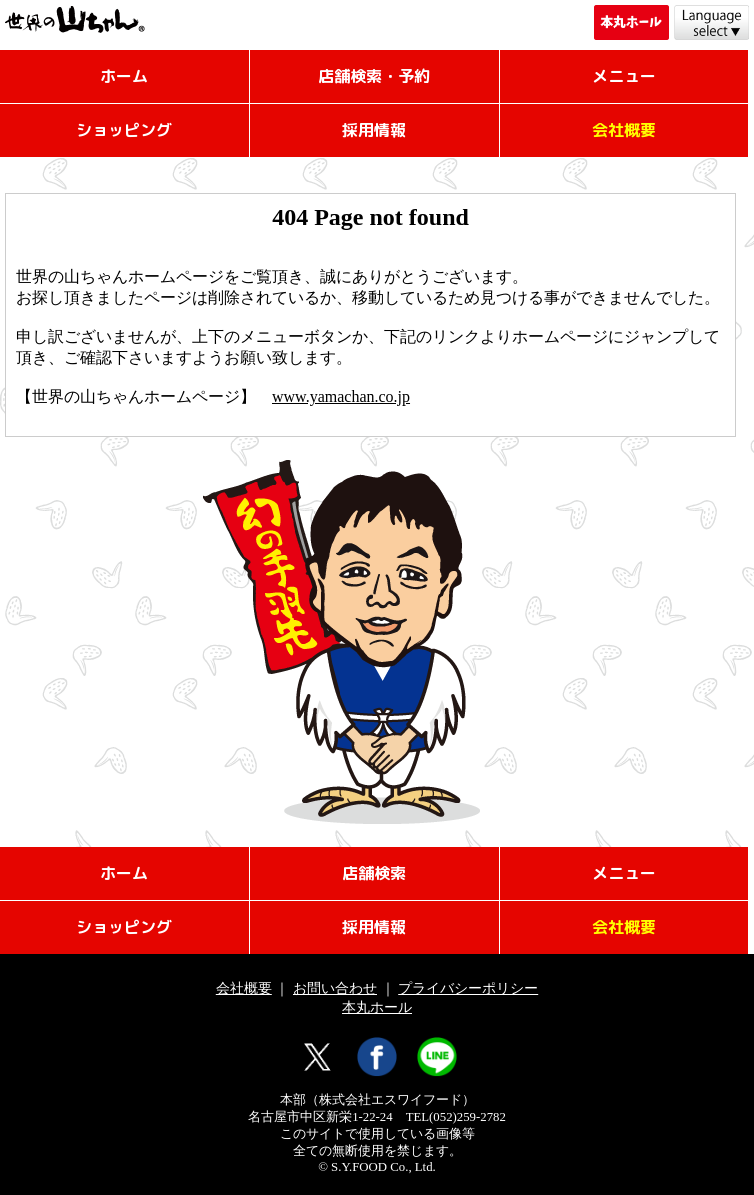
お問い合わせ (335, 988)
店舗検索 (374, 873)
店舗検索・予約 (374, 76)
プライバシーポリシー (468, 988)
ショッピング (124, 130)
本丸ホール (377, 1007)
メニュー (624, 76)
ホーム (124, 76)
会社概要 (244, 988)
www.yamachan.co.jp (341, 396)
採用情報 (374, 130)
